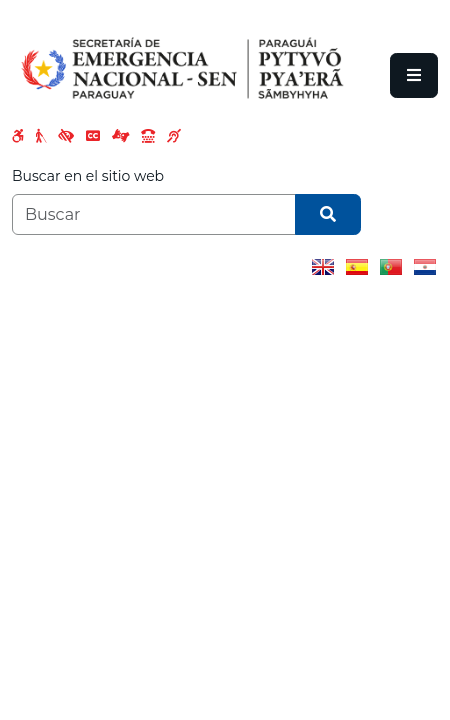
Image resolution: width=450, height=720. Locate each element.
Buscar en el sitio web (88, 176)
